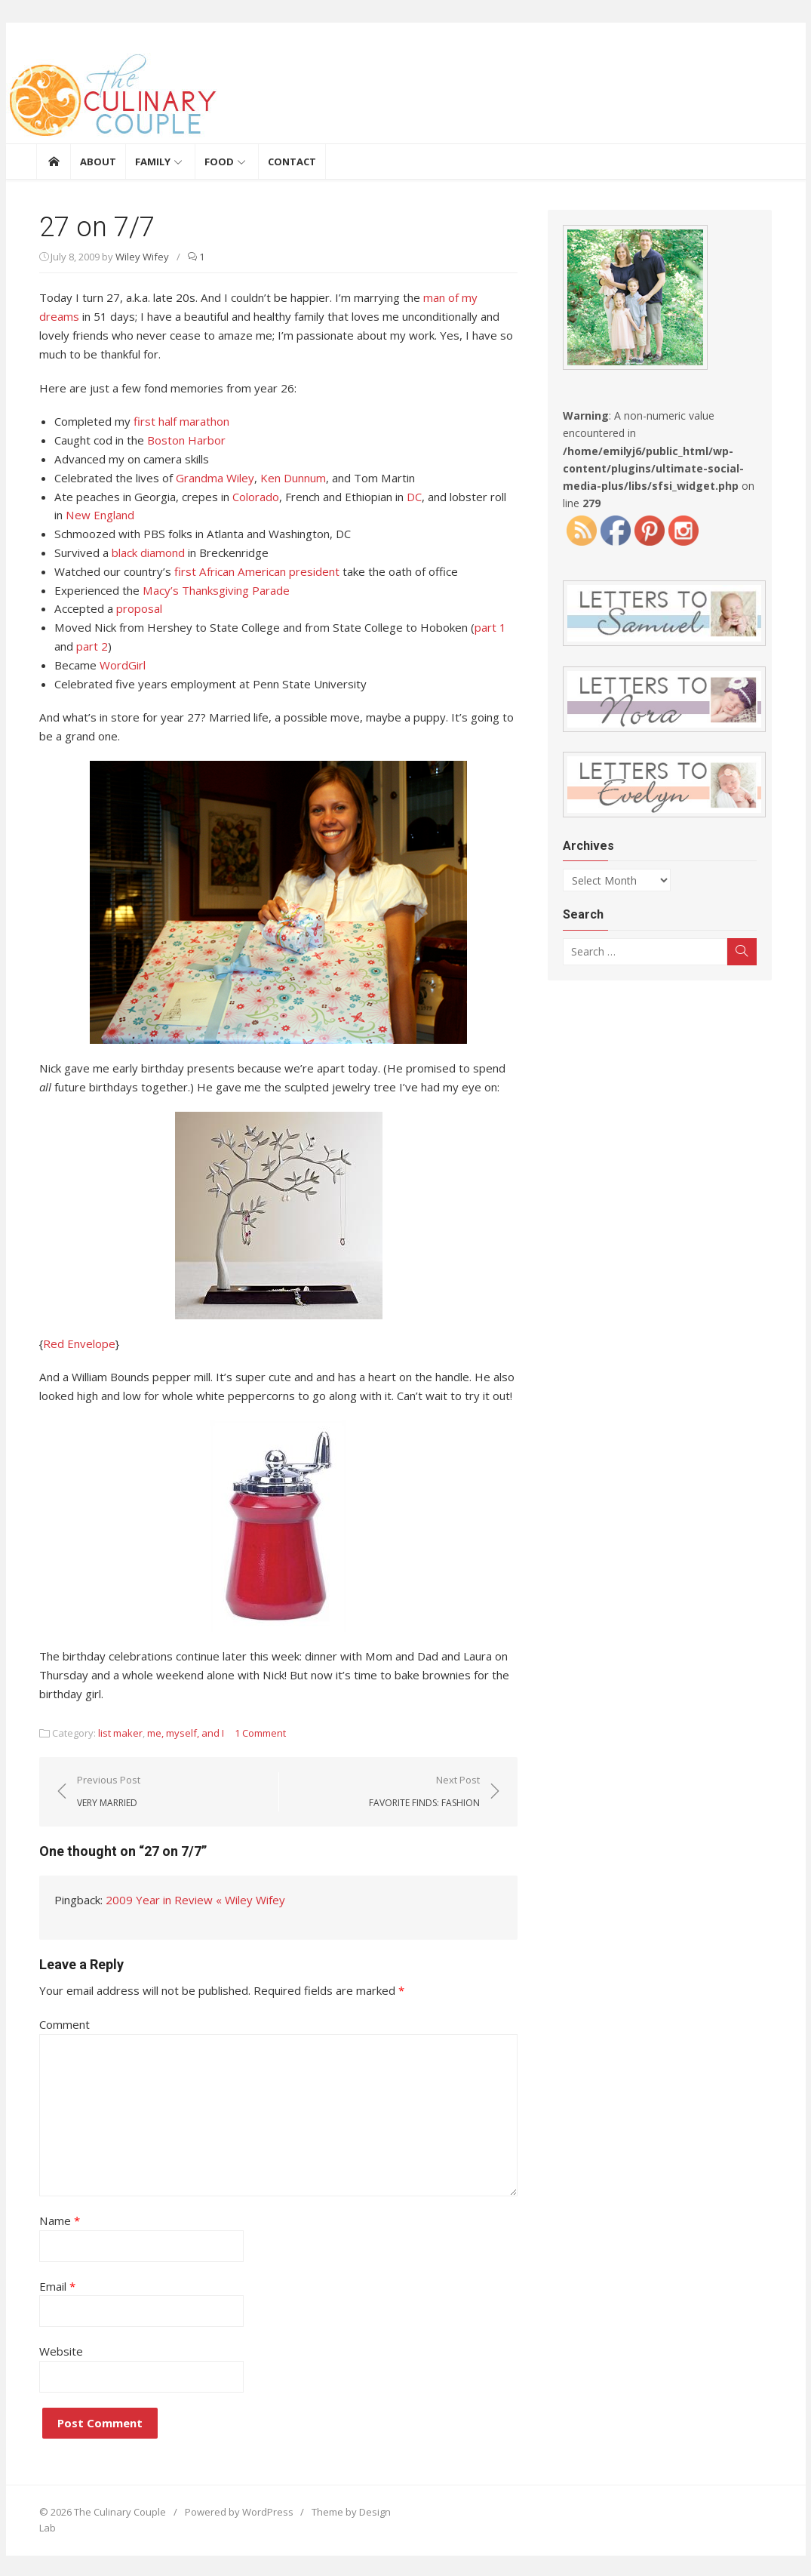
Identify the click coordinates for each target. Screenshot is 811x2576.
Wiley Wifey (139, 256)
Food (219, 161)
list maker (117, 1732)
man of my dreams (468, 297)
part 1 (484, 626)
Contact (292, 161)
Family (152, 161)
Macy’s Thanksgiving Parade (213, 589)
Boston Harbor (183, 440)
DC (410, 495)
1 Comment (256, 1732)
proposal (135, 607)
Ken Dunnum (290, 477)
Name (56, 2219)
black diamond (144, 551)
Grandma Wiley (212, 477)
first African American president (253, 570)
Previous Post (105, 1790)
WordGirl (120, 664)
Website (58, 2349)
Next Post (425, 1790)
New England (85, 514)
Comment (61, 2022)
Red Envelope (76, 1342)
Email (54, 2283)
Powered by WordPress (235, 2509)
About (98, 161)
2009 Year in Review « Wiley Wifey (192, 1899)
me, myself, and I (182, 1732)
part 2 (89, 645)
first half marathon (178, 421)
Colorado (252, 495)
